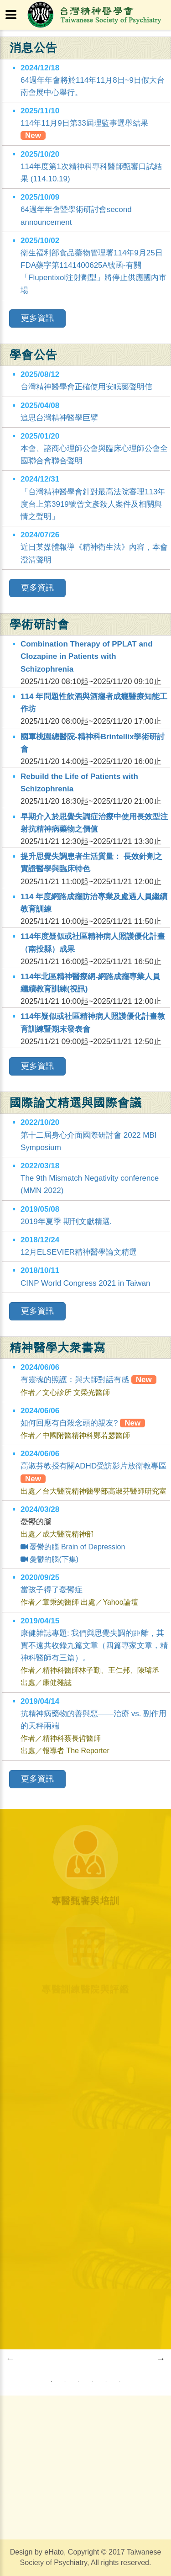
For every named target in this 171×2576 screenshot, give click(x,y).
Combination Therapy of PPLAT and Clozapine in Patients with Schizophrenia (87, 656)
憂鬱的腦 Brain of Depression (73, 1547)
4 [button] (92, 2381)
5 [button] (106, 2381)
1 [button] (51, 2381)
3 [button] (78, 2381)
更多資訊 (37, 318)
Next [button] (161, 2358)
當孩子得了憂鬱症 (52, 1589)
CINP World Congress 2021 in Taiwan (85, 1283)
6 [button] (119, 2381)
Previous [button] (10, 2358)
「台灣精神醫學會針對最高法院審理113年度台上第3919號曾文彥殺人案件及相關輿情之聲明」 (93, 504)
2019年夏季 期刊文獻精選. (66, 1221)
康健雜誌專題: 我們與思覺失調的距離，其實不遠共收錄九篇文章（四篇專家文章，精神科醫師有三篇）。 (94, 1645)
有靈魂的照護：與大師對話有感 (88, 1379)
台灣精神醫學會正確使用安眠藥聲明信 (86, 386)
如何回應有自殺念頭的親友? (83, 1423)
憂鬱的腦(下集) (49, 1559)
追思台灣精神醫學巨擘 (59, 417)
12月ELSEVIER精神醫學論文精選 (79, 1252)
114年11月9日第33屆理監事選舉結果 (84, 123)
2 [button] (65, 2381)
